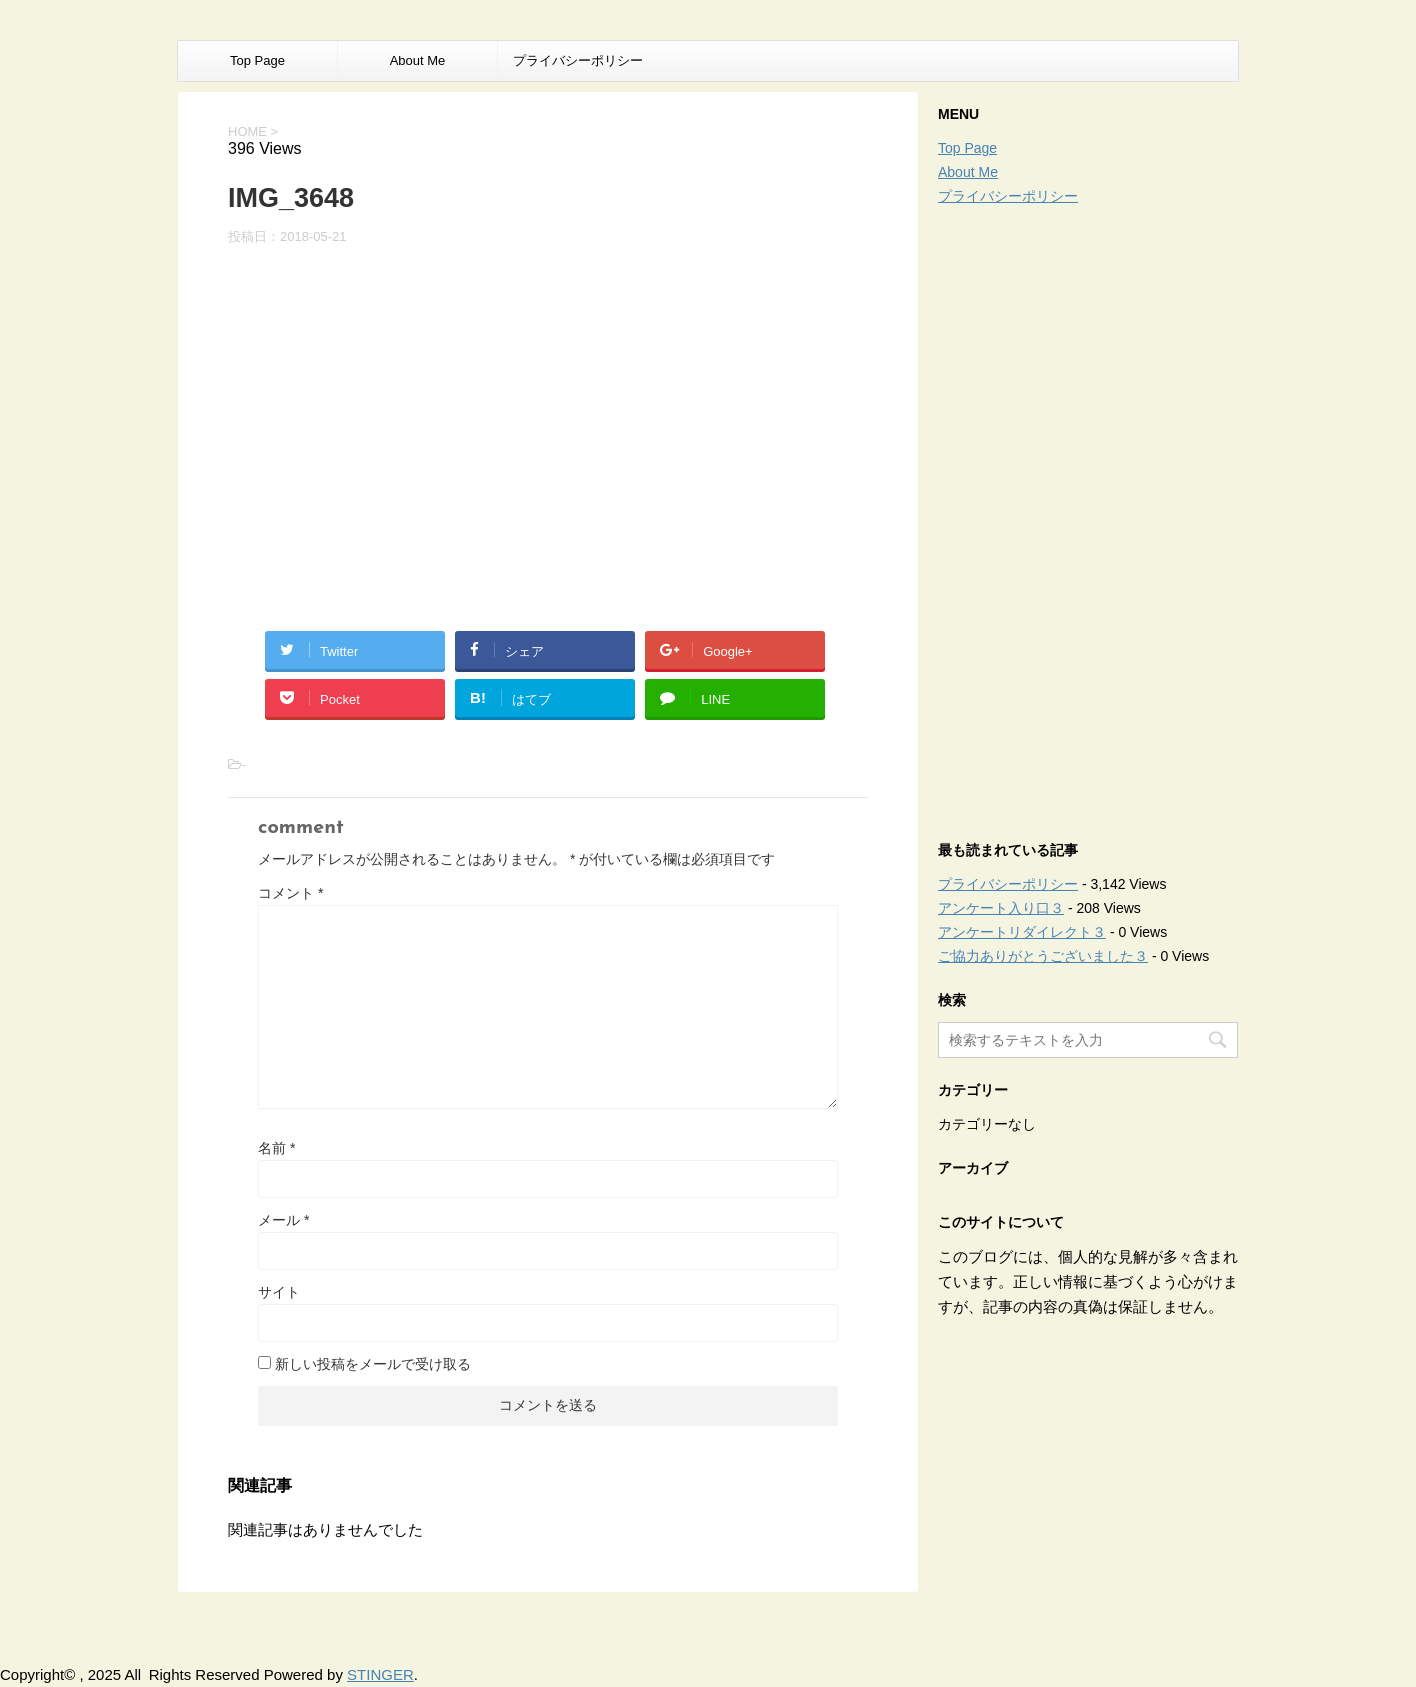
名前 (276, 1148)
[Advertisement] (1088, 518)
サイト (279, 1292)
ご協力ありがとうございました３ (1043, 956)
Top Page (257, 60)
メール (283, 1220)
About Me (418, 60)
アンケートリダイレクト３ (1022, 932)
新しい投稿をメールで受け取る (373, 1364)
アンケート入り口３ (1001, 908)
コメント (290, 893)
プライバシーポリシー (578, 60)
